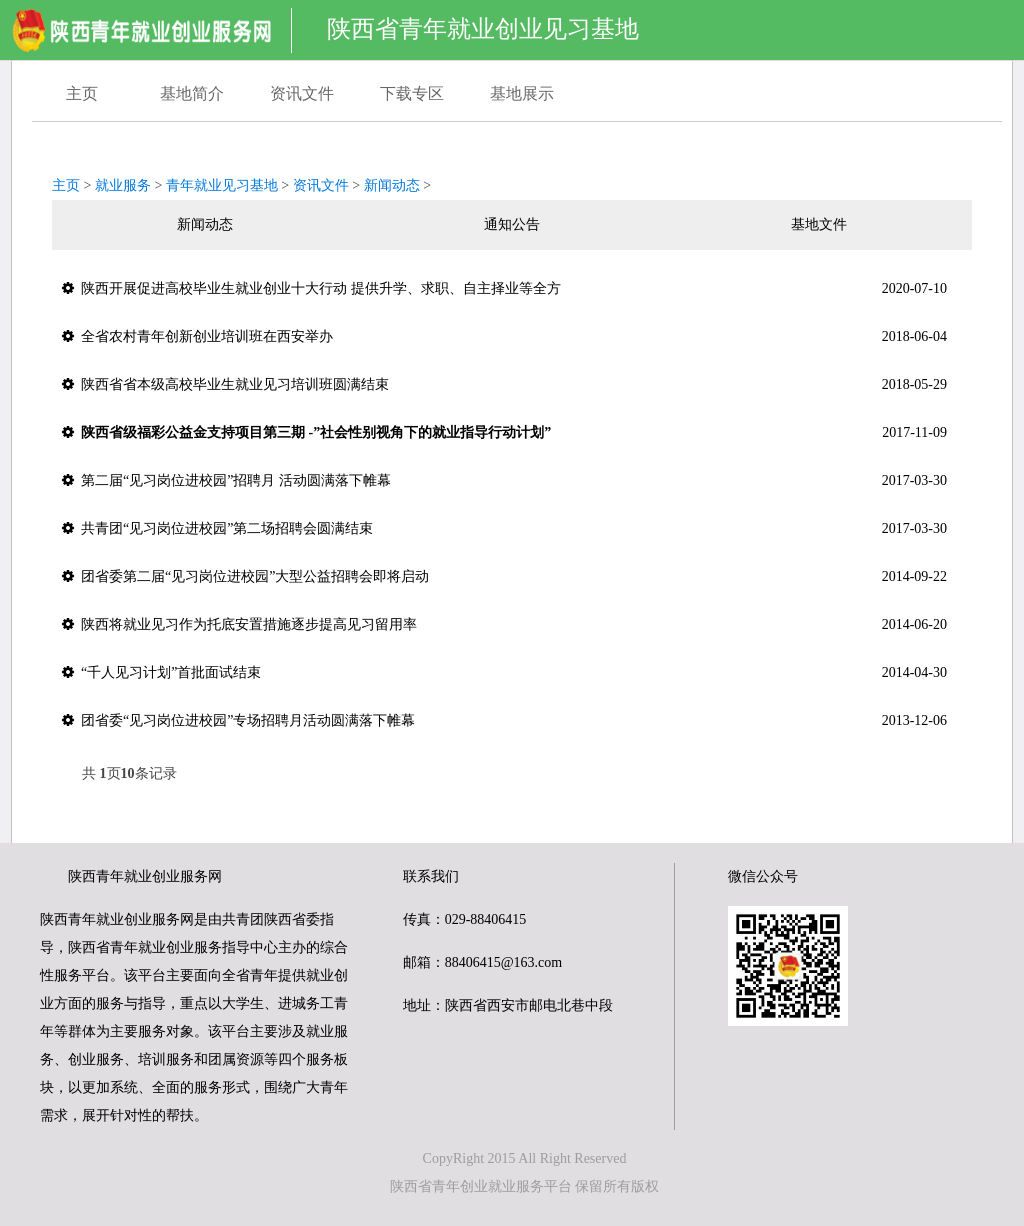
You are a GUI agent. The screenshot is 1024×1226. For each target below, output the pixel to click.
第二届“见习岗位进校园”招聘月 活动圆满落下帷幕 (504, 481)
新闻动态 (392, 185)
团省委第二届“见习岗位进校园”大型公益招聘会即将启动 (504, 577)
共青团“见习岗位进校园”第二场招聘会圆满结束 (504, 529)
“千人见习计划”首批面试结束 (504, 673)
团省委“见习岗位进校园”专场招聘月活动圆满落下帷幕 (504, 721)
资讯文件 (302, 93)
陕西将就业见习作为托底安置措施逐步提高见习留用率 (504, 625)
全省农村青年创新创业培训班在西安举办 (504, 337)
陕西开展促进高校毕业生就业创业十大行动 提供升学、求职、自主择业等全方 (504, 289)
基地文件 (819, 224)
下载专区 (412, 93)
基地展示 (522, 93)
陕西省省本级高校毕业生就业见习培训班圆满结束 (504, 385)
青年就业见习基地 (222, 185)
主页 (82, 93)
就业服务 (123, 185)
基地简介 (192, 93)
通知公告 (512, 224)
